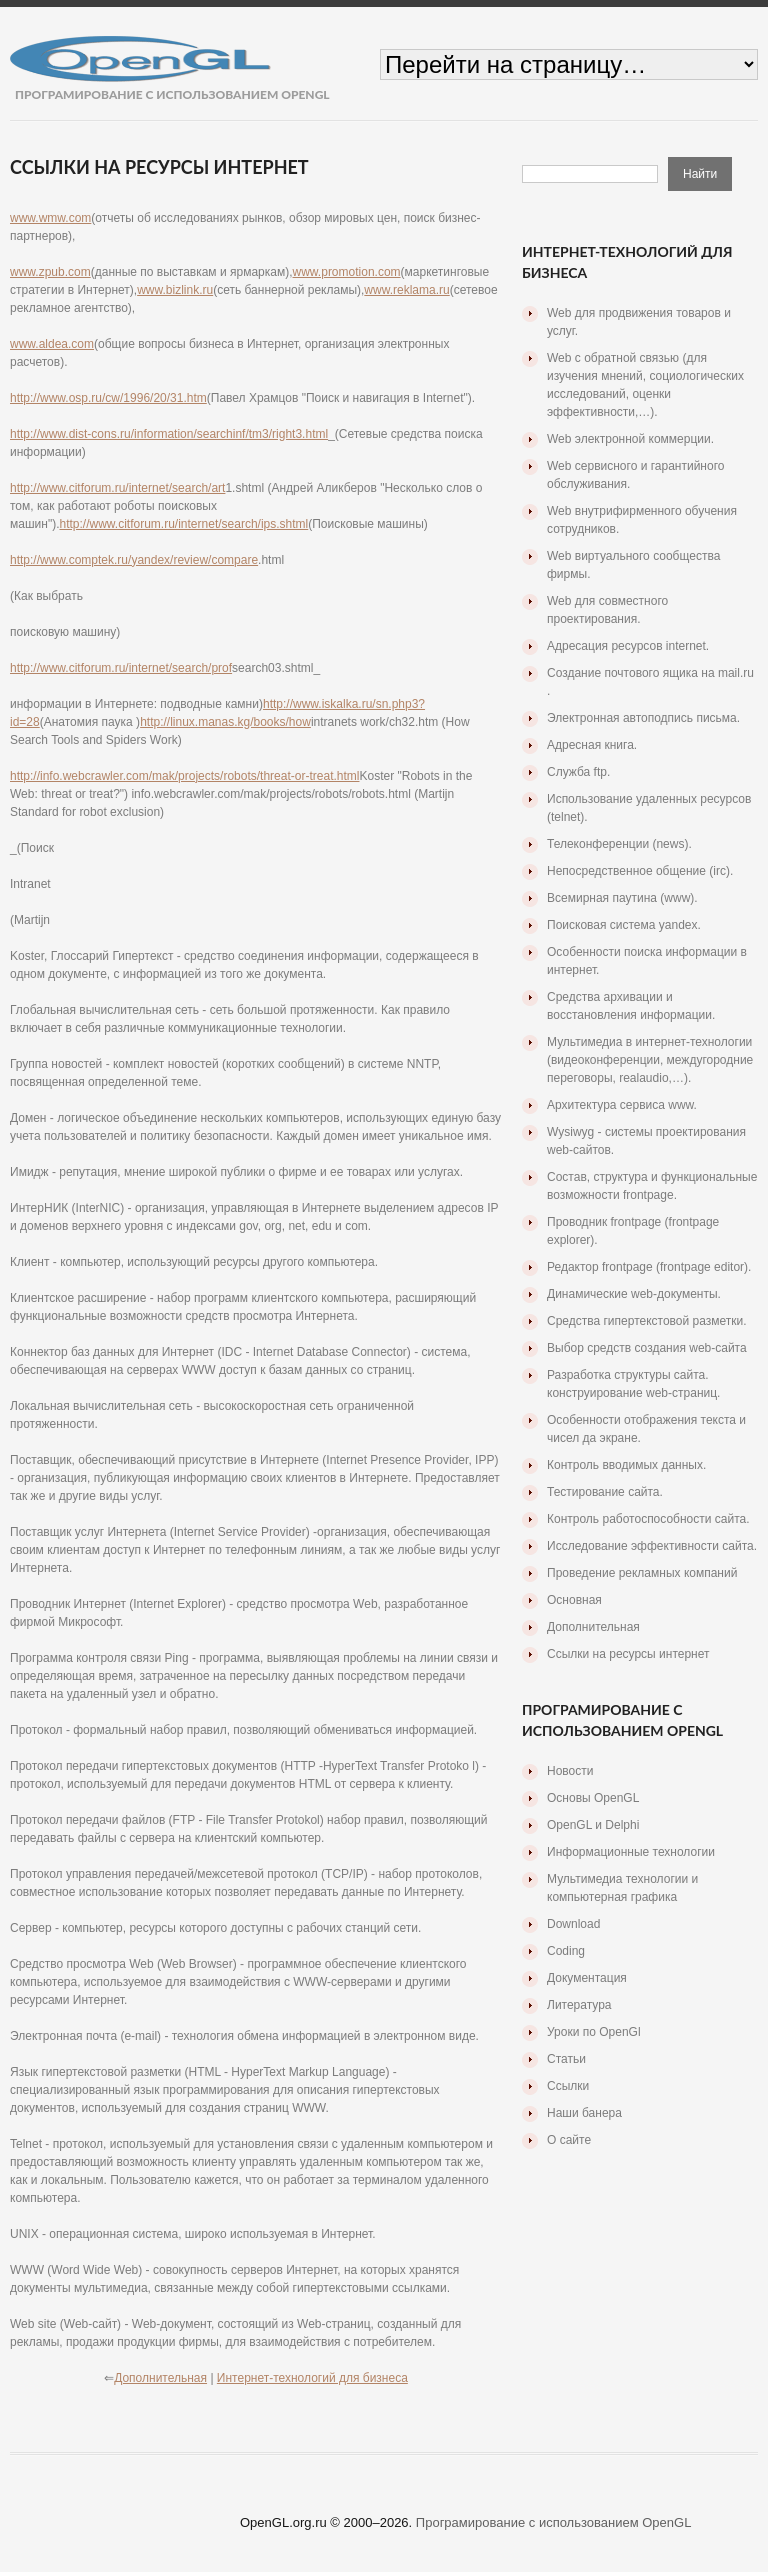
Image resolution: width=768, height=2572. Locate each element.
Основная (574, 1600)
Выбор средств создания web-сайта (647, 1348)
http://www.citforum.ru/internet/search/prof (121, 668)
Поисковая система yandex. (624, 925)
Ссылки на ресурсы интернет (628, 1654)
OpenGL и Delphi (593, 1825)
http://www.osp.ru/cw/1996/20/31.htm (108, 398)
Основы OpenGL (593, 1798)
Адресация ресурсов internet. (628, 646)
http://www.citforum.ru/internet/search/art (117, 488)
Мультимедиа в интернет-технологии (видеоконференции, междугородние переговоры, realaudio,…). (650, 1060)
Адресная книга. (592, 745)
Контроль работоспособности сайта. (648, 1519)
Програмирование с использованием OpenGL (554, 2522)
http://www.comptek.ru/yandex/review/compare (134, 560)
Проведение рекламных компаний (642, 1573)
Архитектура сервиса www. (622, 1105)
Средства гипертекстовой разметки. (647, 1321)
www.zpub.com (50, 272)
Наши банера (584, 2113)
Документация (587, 1978)
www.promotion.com (347, 272)
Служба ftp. (578, 772)
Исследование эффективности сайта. (652, 1546)
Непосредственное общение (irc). (640, 871)
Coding (566, 1951)
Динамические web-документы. (634, 1294)
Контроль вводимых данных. (626, 1465)
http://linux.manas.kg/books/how (225, 722)
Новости (570, 1771)
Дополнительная (160, 2378)
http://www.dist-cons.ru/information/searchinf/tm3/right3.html (169, 434)
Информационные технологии (631, 1852)
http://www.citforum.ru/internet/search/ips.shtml (183, 524)
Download (573, 1924)
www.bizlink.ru (175, 290)
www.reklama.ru (406, 290)
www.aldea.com (52, 344)
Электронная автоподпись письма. (643, 718)
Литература (579, 2005)
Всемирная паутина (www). (622, 898)
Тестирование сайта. (605, 1492)
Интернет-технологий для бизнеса (312, 2378)
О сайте (569, 2140)
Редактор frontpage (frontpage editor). (649, 1267)
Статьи (566, 2059)
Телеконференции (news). (619, 844)
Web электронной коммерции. (630, 439)
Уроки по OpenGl (594, 2032)
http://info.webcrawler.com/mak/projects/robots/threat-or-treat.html (184, 776)
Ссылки (568, 2086)
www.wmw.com (50, 218)
